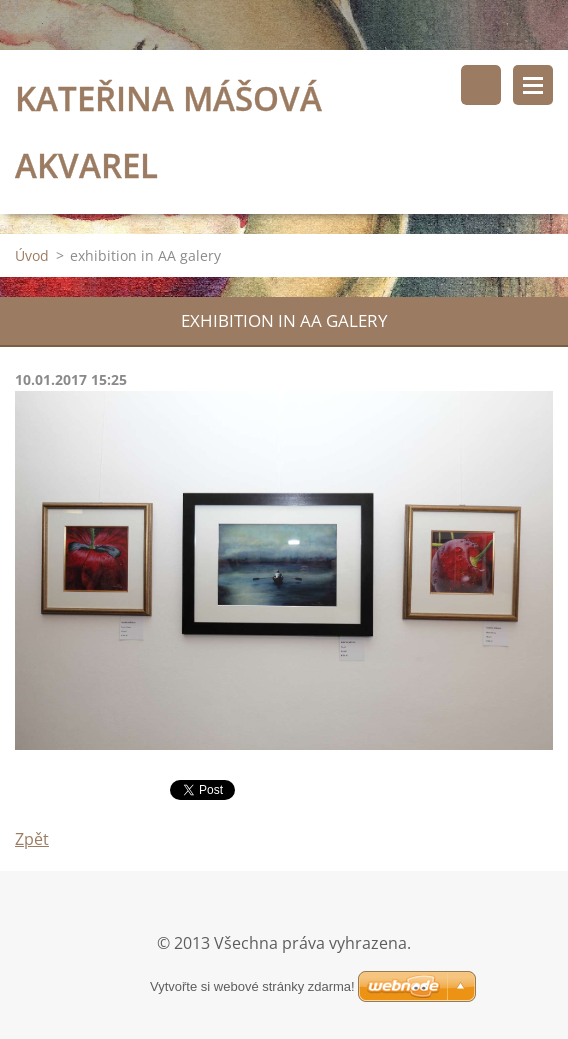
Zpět (32, 839)
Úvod (32, 255)
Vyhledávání (481, 85)
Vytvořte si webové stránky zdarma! (252, 986)
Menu (533, 85)
